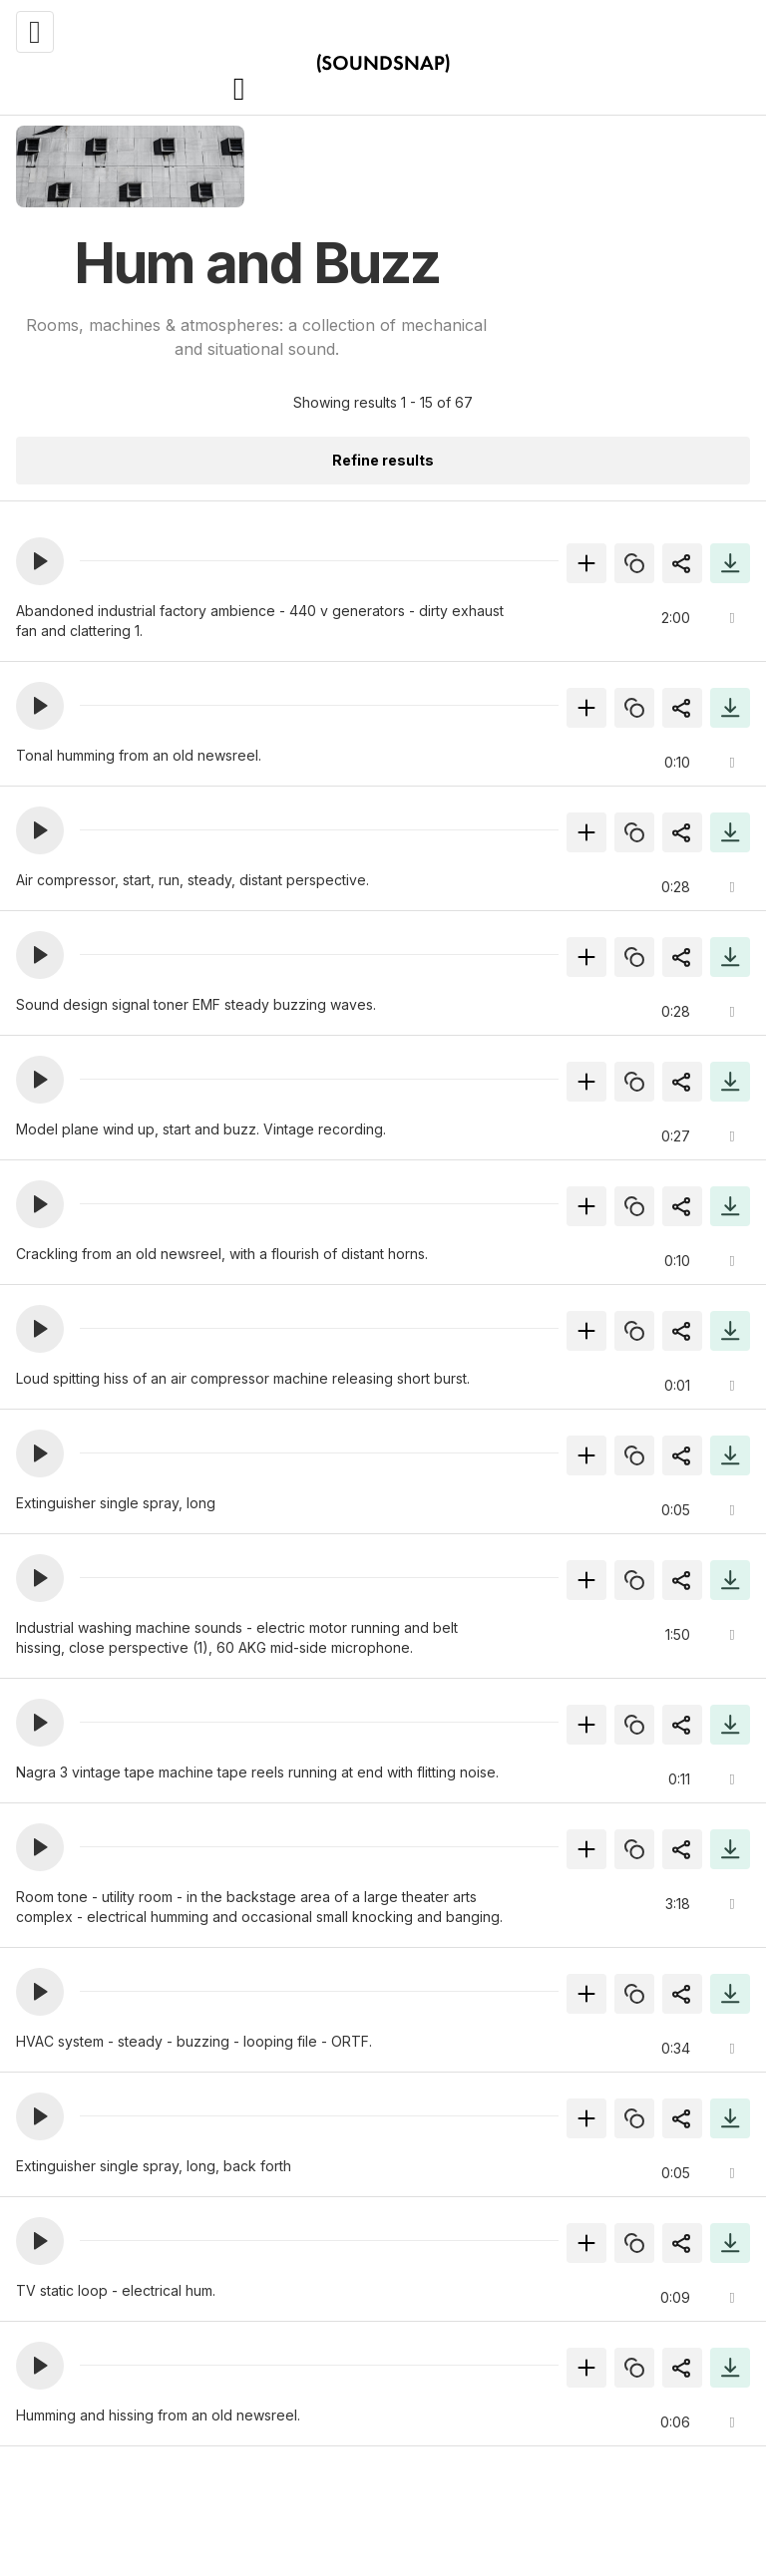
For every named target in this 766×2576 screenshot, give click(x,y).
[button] (40, 561)
